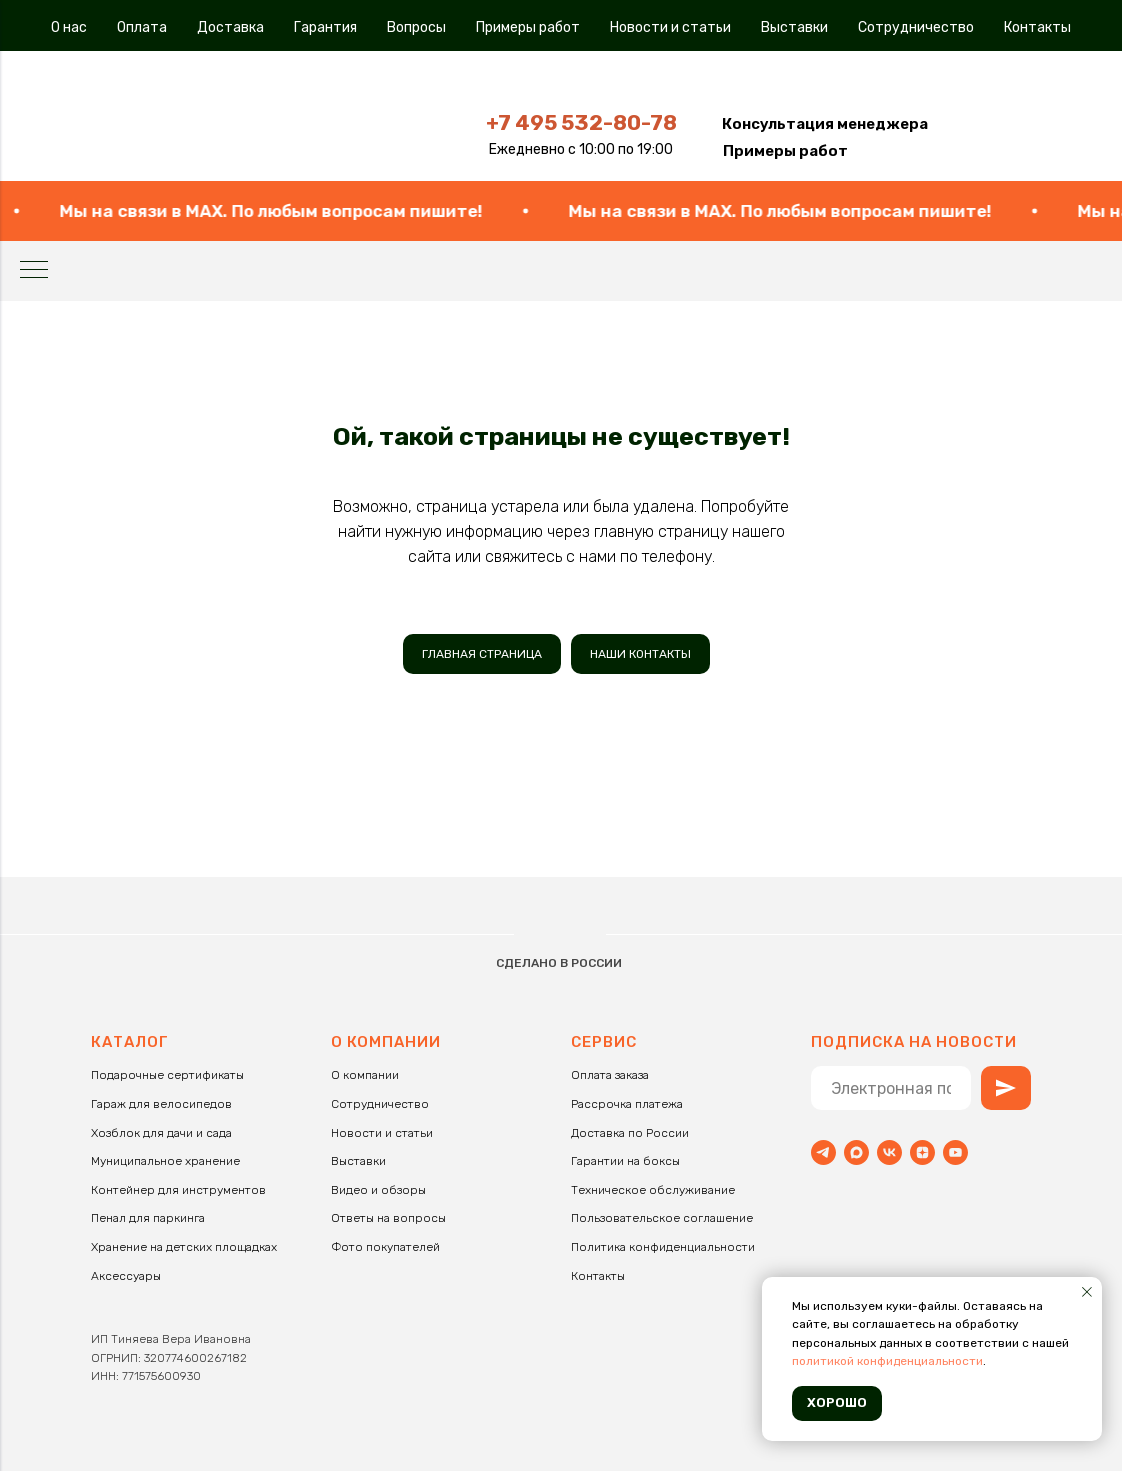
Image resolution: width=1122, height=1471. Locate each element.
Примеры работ (528, 27)
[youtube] (955, 1152)
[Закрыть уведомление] (1087, 1292)
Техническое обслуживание (653, 1190)
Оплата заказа (610, 1075)
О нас (69, 27)
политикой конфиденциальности (887, 1361)
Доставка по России (630, 1133)
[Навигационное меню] (34, 271)
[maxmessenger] (856, 1152)
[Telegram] (823, 1152)
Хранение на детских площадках (184, 1247)
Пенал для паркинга (148, 1218)
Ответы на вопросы (388, 1218)
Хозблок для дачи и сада (161, 1133)
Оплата (142, 27)
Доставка (230, 27)
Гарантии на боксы (625, 1161)
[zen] (922, 1152)
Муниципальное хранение (165, 1161)
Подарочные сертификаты (167, 1075)
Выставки (794, 27)
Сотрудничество (916, 27)
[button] (825, 124)
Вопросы (416, 27)
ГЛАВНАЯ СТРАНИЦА (482, 654)
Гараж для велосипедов (161, 1104)
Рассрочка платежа (627, 1104)
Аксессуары (126, 1276)
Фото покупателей (385, 1247)
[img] (255, 119)
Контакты (1037, 27)
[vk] (889, 1152)
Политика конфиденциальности (663, 1247)
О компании (365, 1075)
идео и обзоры (382, 1190)
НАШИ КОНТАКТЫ (640, 654)
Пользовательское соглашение (662, 1218)
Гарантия (325, 27)
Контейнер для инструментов (178, 1190)
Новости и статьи (670, 27)
